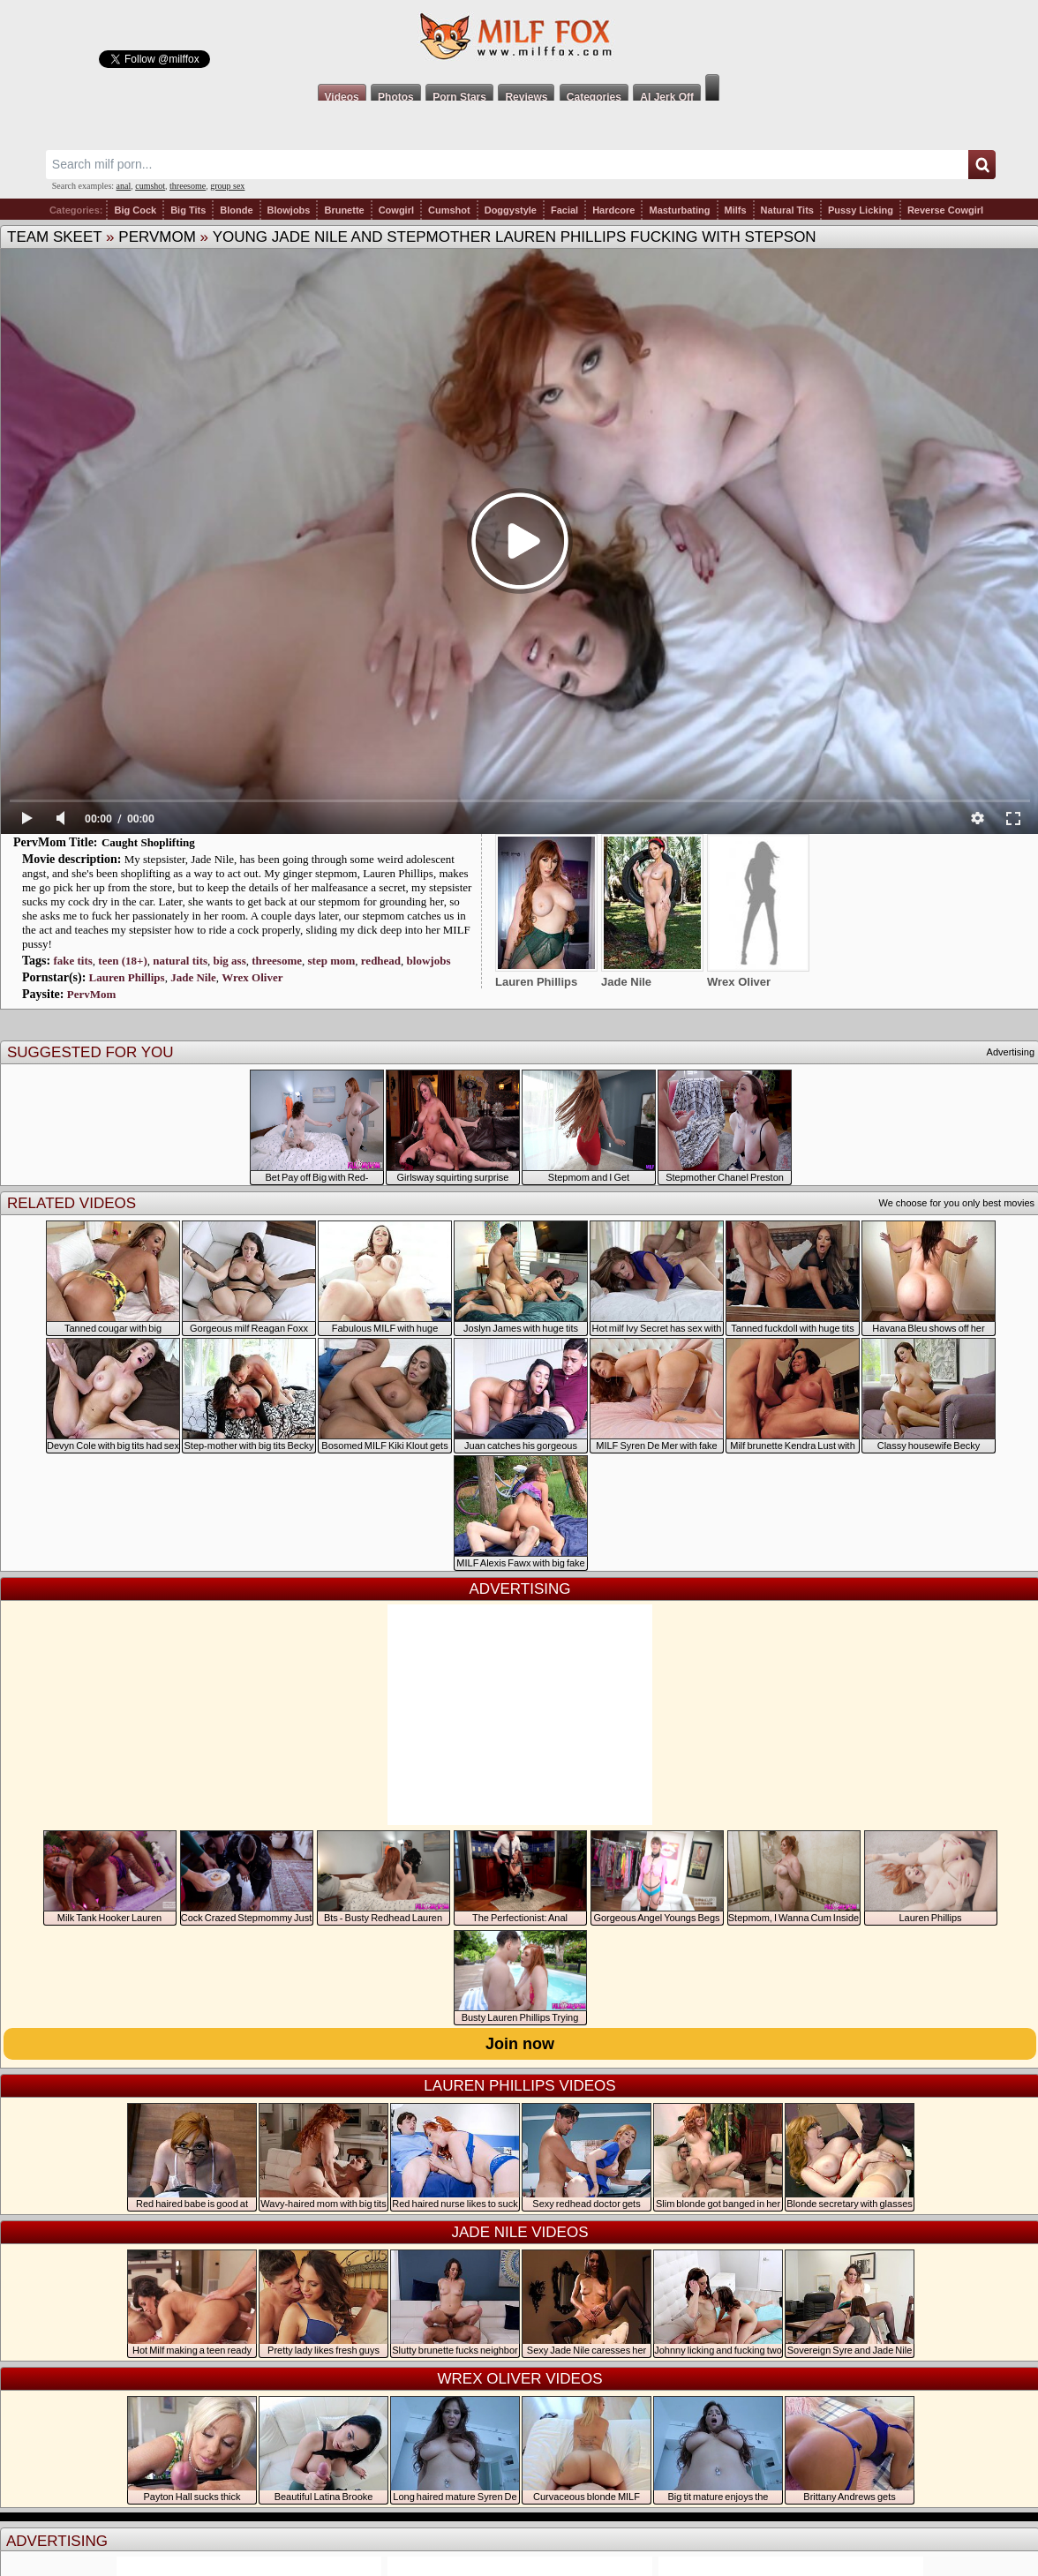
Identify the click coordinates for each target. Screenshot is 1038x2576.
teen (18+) (122, 960)
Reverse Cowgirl (945, 210)
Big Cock (135, 210)
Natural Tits (787, 210)
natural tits (180, 960)
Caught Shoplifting (148, 842)
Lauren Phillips (127, 977)
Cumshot (449, 210)
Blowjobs (289, 210)
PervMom (157, 237)
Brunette (344, 210)
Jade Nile (193, 977)
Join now (519, 2044)
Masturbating (679, 210)
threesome (187, 186)
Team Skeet (54, 237)
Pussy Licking (860, 210)
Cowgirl (396, 210)
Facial (564, 210)
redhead (381, 960)
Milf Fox (519, 37)
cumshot (150, 186)
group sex (227, 186)
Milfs (736, 210)
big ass (230, 960)
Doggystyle (511, 210)
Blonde (236, 210)
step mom (332, 960)
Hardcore (613, 210)
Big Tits (188, 210)
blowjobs (429, 960)
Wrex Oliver (252, 977)
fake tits (72, 960)
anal (124, 186)
